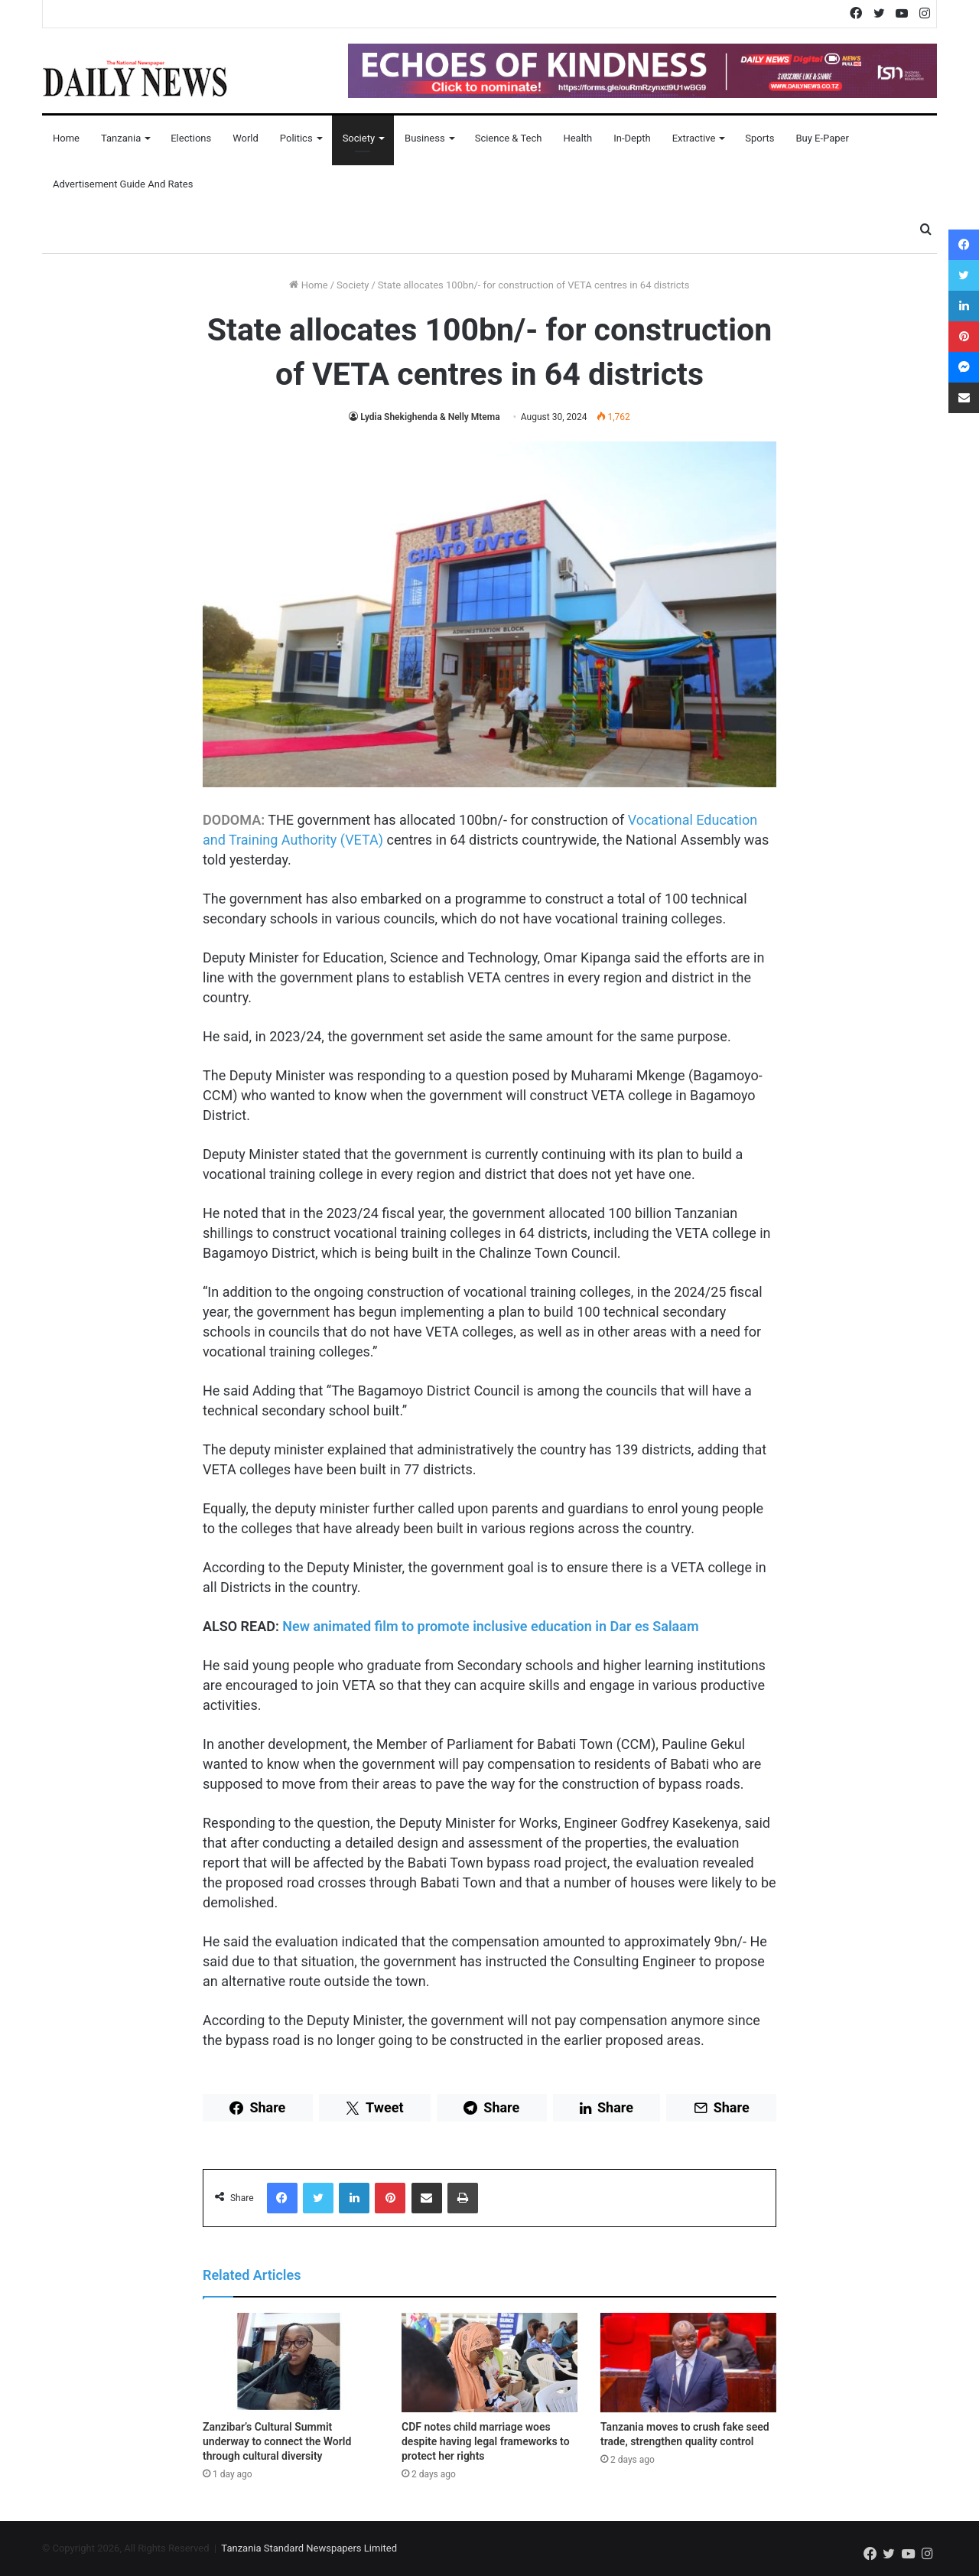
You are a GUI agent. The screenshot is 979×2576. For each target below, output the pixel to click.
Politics (296, 138)
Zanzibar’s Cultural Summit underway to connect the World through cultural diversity (277, 2441)
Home (66, 138)
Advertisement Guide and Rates (123, 184)
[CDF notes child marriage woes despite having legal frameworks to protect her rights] (489, 2362)
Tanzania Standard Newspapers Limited (309, 2548)
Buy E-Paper (821, 138)
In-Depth (631, 138)
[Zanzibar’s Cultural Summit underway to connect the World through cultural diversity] (291, 2362)
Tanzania (121, 138)
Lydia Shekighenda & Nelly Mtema (429, 417)
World (246, 138)
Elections (191, 138)
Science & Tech (508, 138)
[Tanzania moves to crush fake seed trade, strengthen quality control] (688, 2362)
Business (425, 138)
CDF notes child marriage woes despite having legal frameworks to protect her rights (486, 2441)
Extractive (694, 138)
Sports (759, 138)
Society (359, 138)
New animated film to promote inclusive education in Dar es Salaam (490, 1626)
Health (577, 138)
